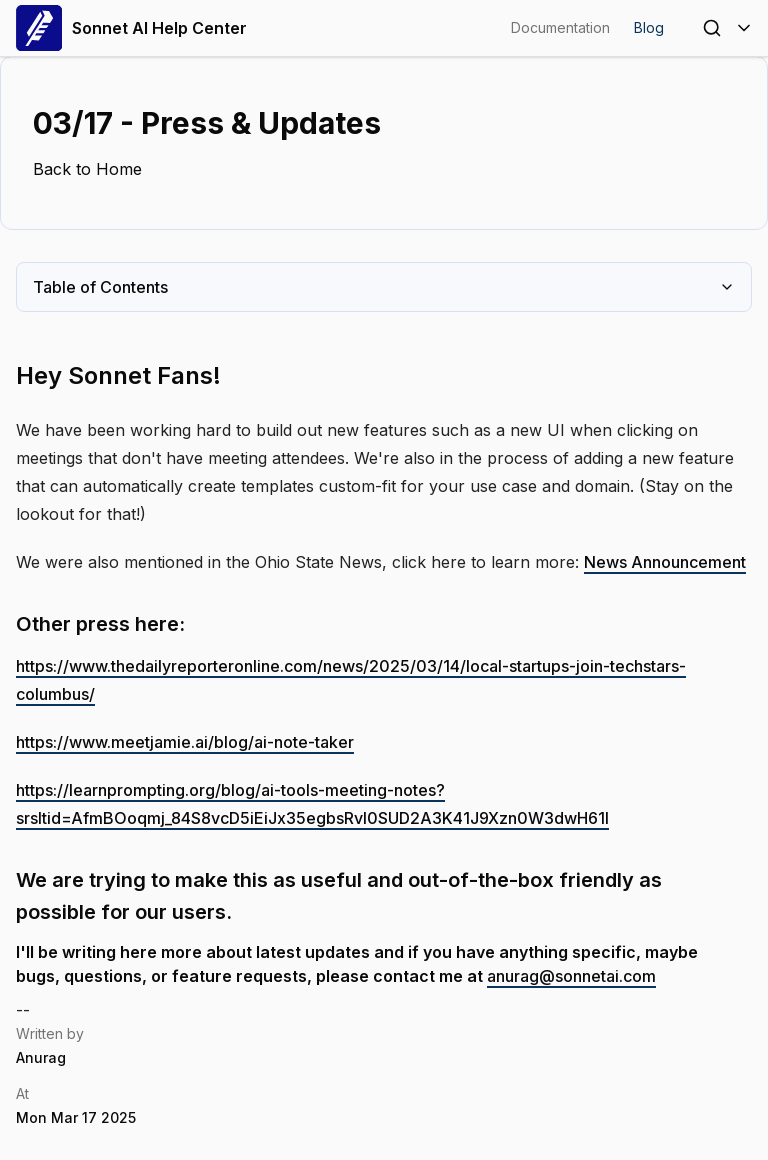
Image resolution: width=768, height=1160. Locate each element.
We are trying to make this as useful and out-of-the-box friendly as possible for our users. (339, 896)
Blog (649, 27)
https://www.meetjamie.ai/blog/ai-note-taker (185, 742)
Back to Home (87, 169)
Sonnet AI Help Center (131, 28)
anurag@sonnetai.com (571, 976)
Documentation (560, 27)
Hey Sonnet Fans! (118, 375)
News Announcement (665, 562)
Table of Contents (384, 287)
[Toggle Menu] (744, 28)
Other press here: (100, 624)
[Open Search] (712, 28)
